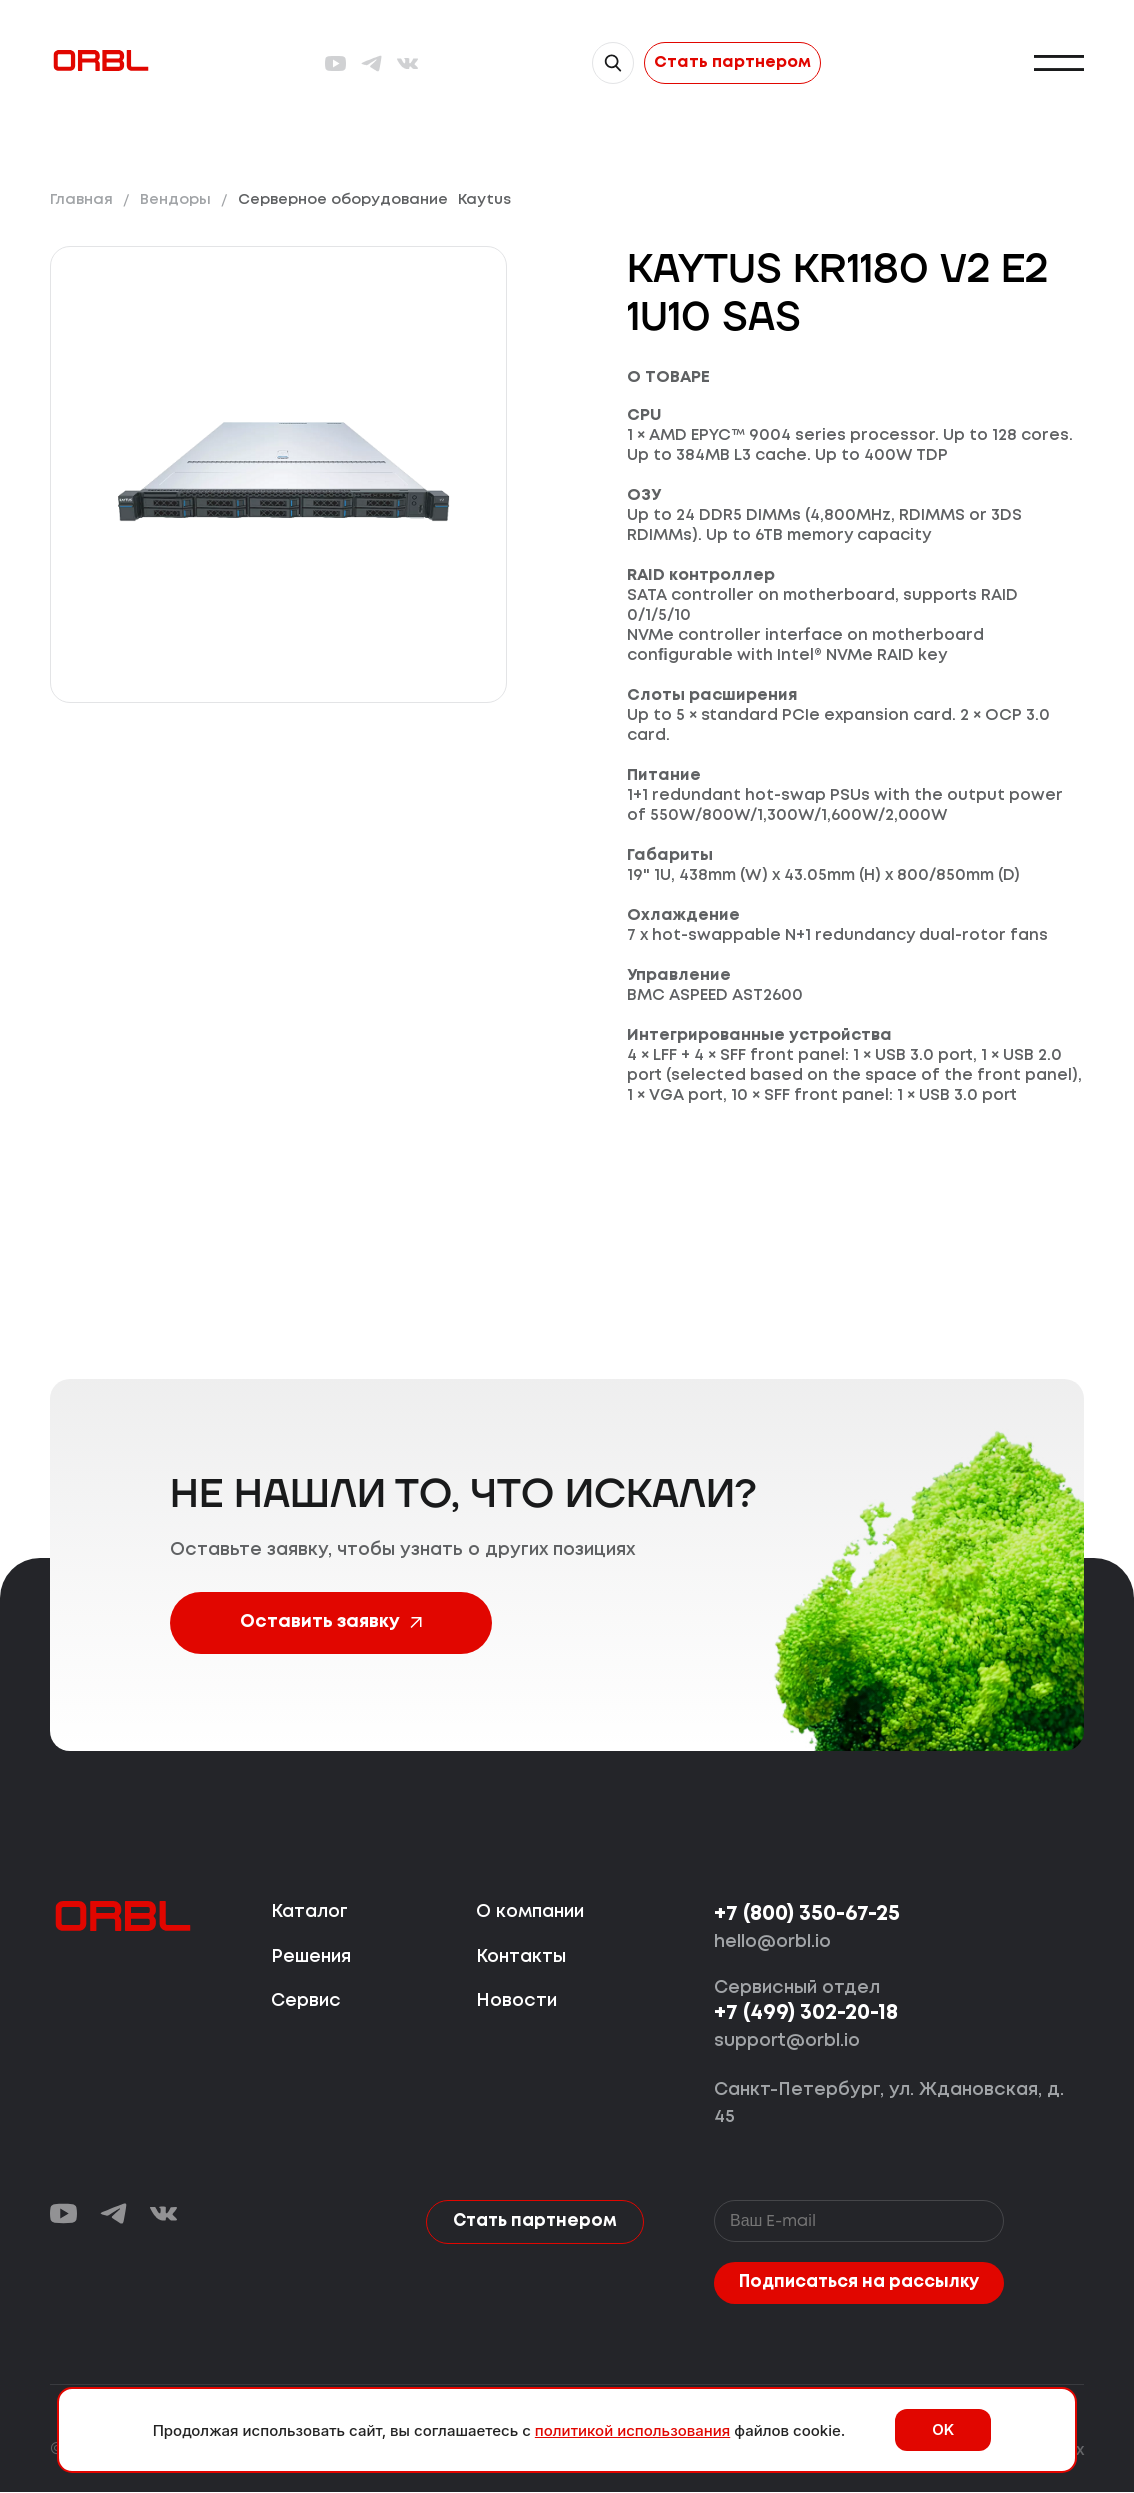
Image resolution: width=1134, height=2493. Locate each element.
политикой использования (632, 2430)
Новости (516, 2002)
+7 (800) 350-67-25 (807, 1915)
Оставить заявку (325, 1623)
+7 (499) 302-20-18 (806, 2014)
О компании (530, 1913)
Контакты (521, 1957)
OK (943, 2429)
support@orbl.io (787, 2042)
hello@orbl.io (772, 1943)
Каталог (309, 1913)
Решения (311, 1957)
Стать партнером (732, 62)
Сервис (306, 2002)
